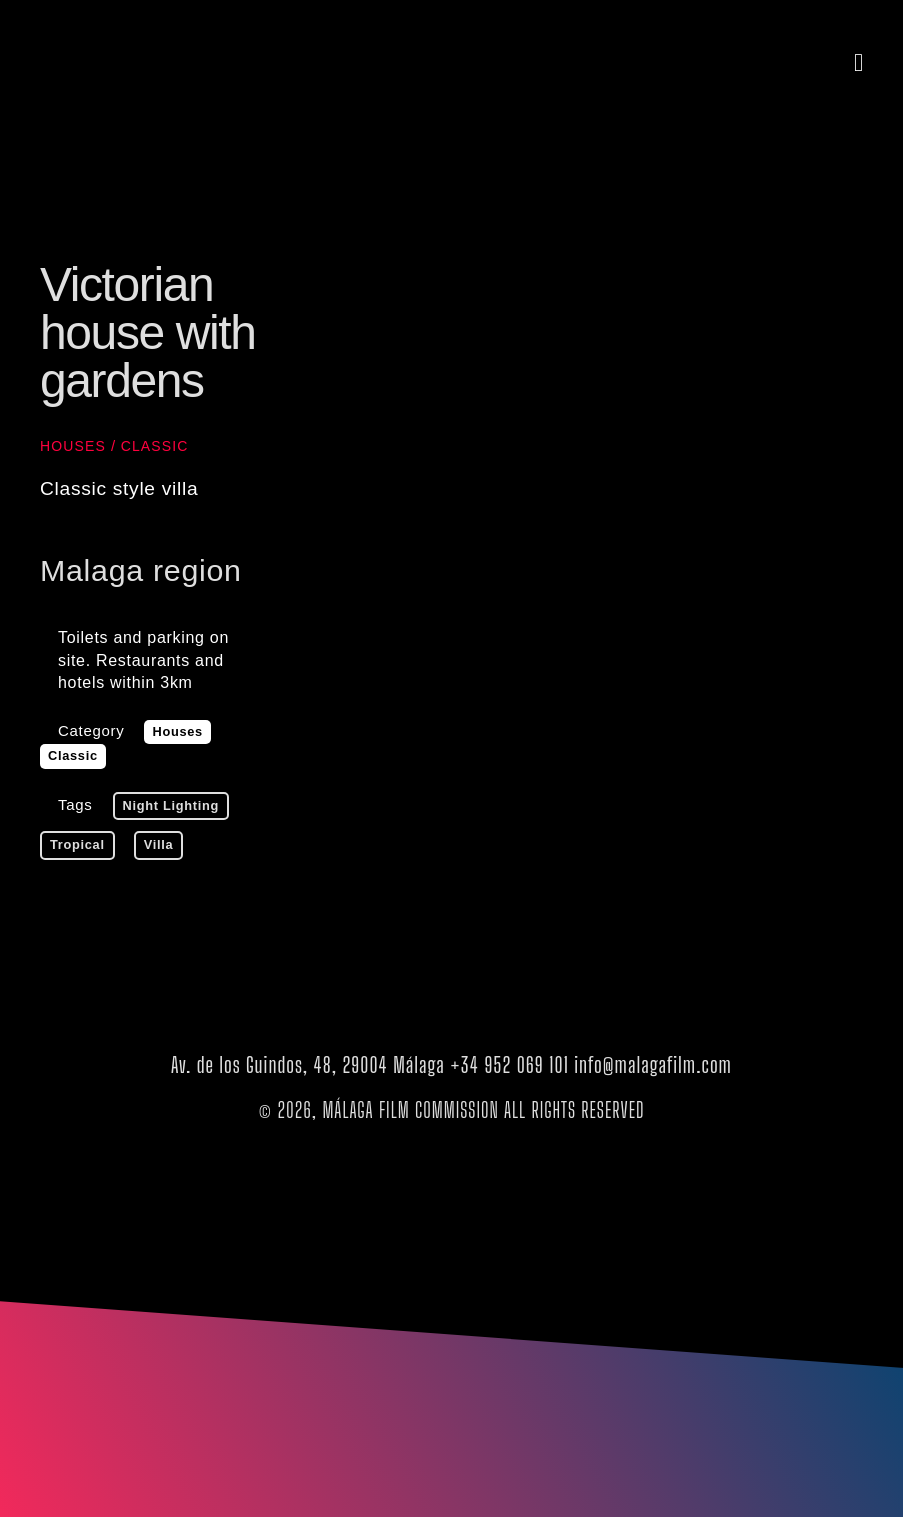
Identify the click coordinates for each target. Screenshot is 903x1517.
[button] (859, 62)
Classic (155, 446)
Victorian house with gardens (147, 332)
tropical (77, 844)
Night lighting (171, 805)
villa (159, 844)
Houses (73, 446)
